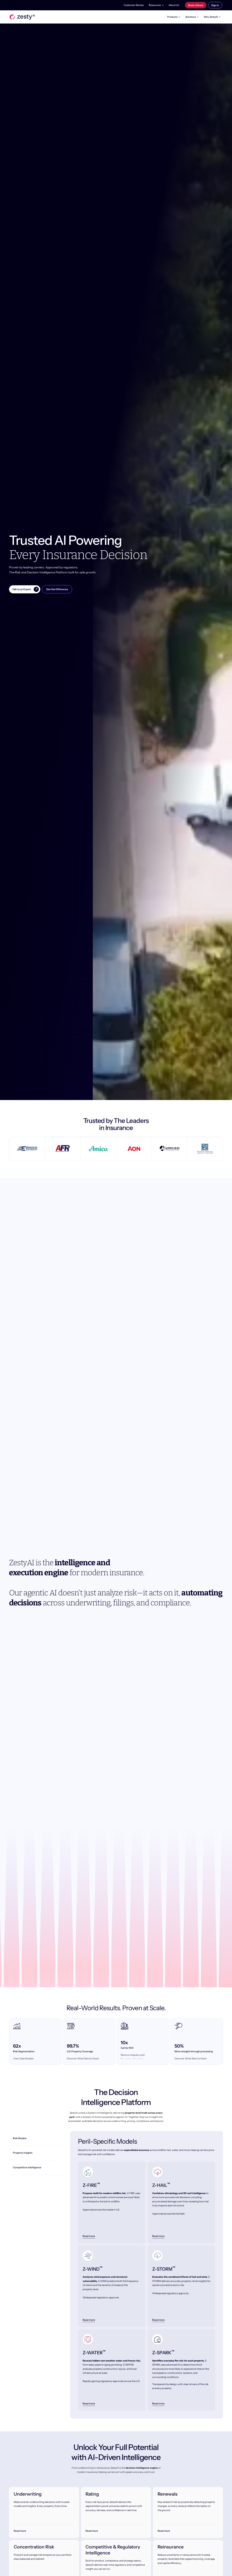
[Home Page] (22, 16)
